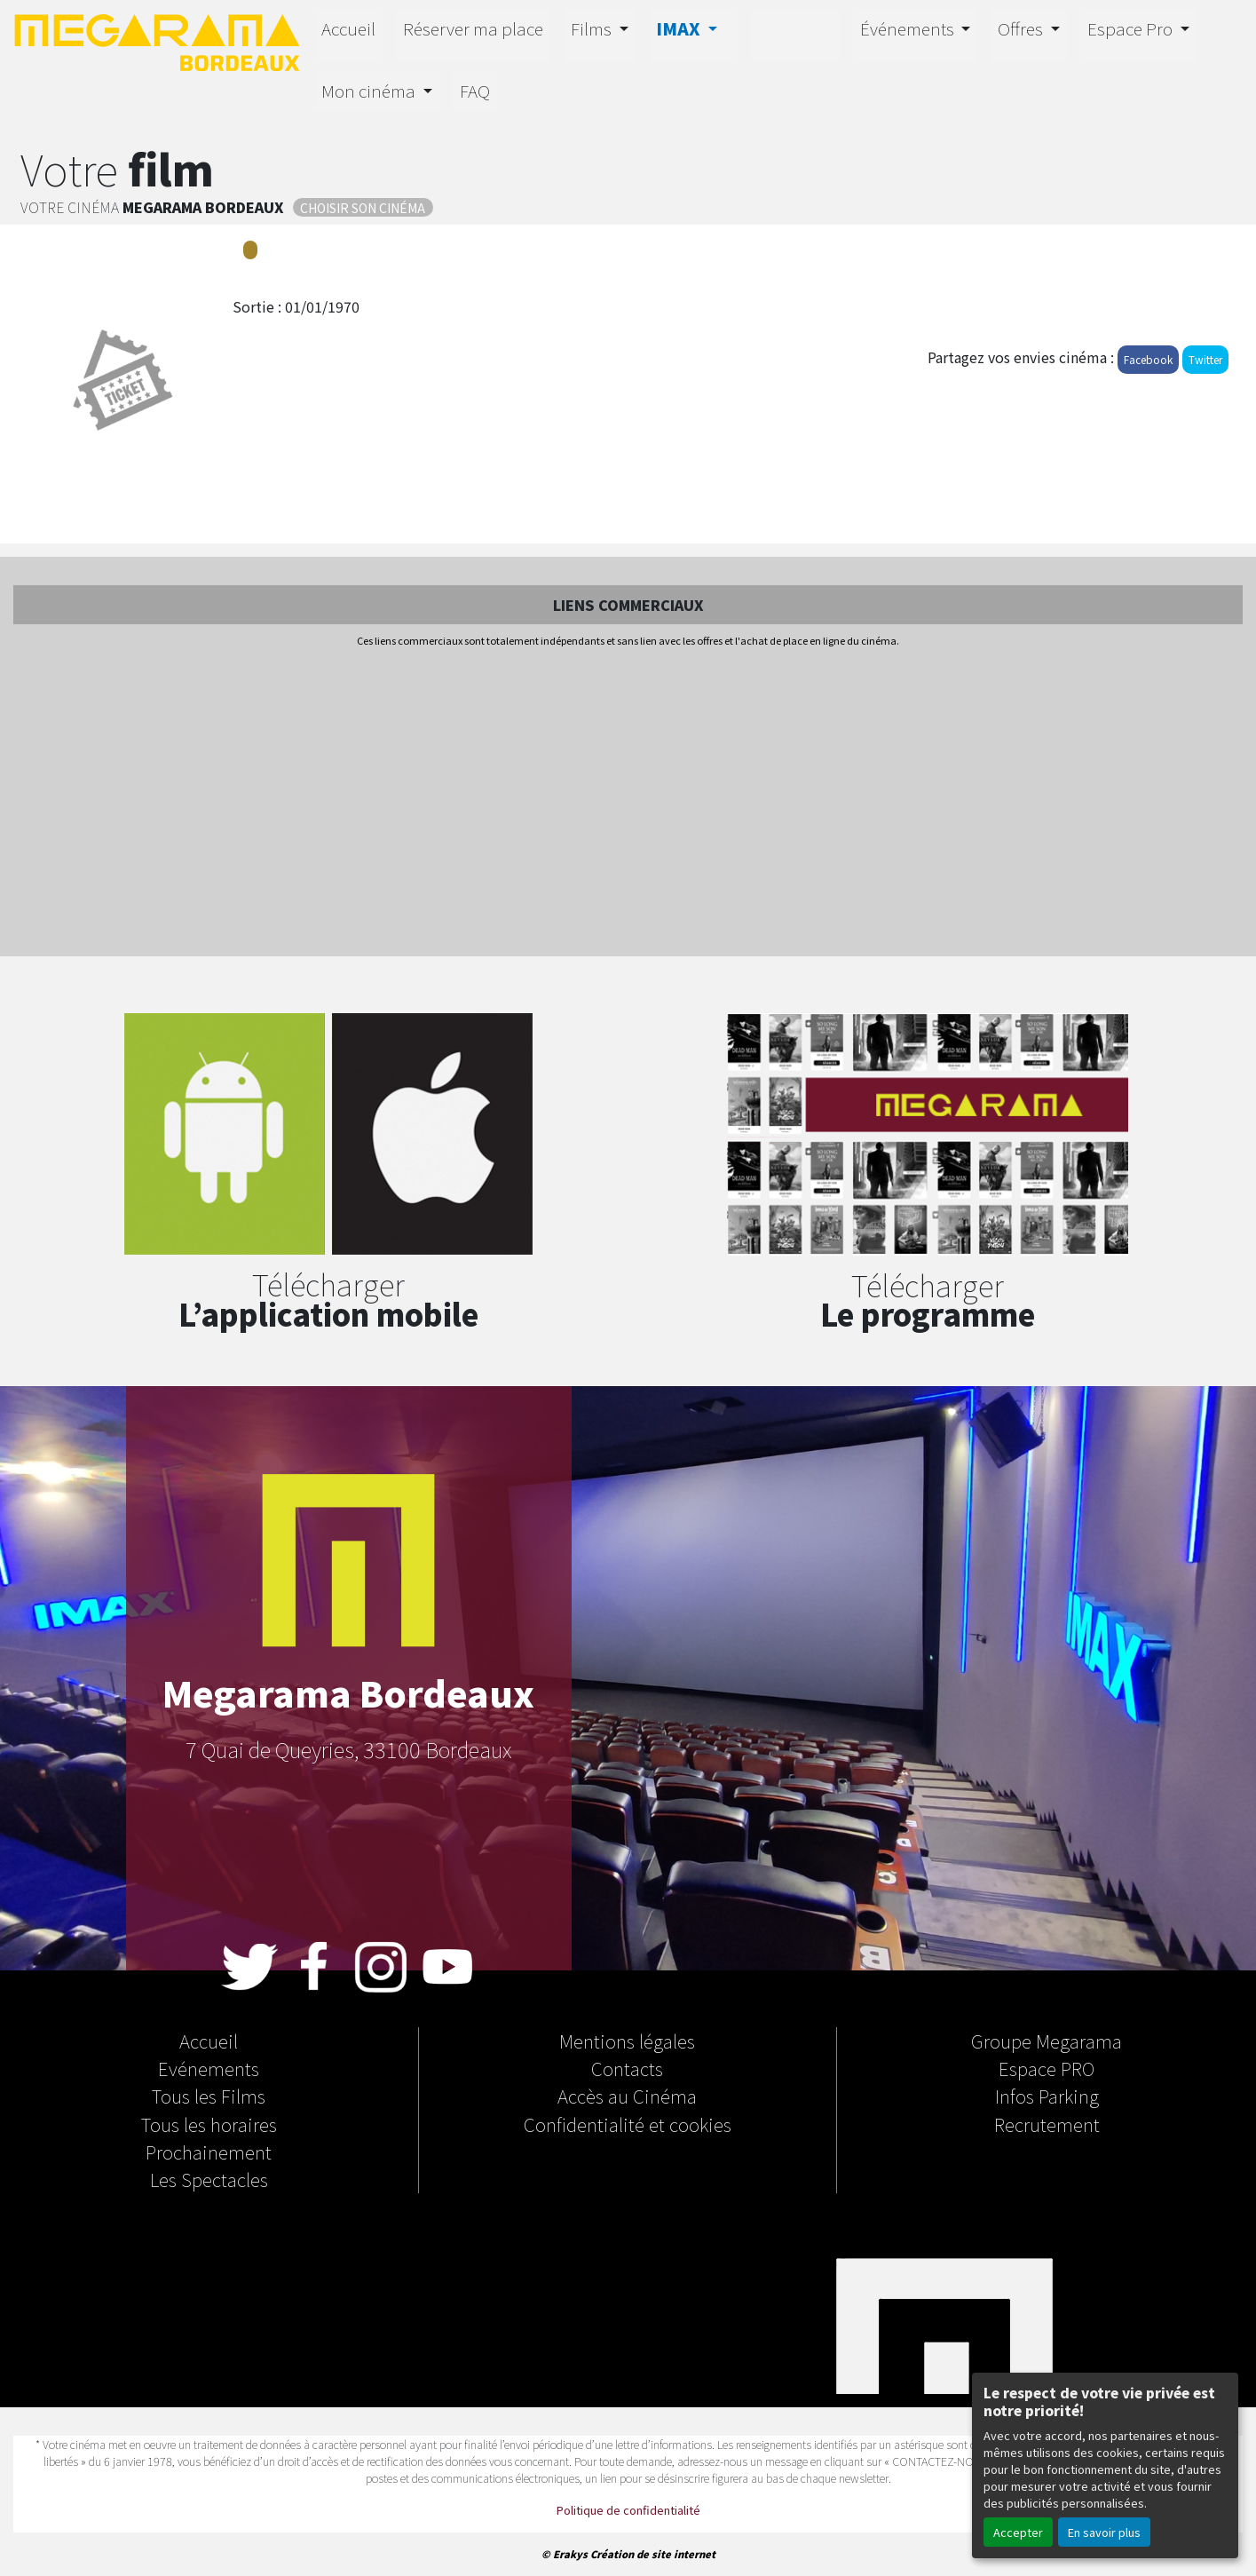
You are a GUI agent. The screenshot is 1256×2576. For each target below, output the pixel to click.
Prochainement (209, 2151)
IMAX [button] (680, 28)
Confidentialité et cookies (627, 2124)
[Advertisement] (628, 803)
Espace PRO (1046, 2068)
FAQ (475, 90)
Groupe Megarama (1046, 2040)
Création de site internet (652, 2554)
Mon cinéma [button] (370, 90)
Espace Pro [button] (1131, 28)
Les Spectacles (209, 2179)
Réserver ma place (473, 28)
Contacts (627, 2068)
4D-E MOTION (795, 33)
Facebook (1148, 359)
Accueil (348, 28)
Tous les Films (208, 2095)
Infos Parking (1047, 2095)
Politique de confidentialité (628, 2509)
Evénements (208, 2068)
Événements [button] (909, 28)
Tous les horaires (209, 2124)
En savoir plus (1104, 2532)
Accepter (1018, 2532)
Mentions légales (627, 2040)
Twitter (1205, 359)
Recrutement (1047, 2124)
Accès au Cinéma (627, 2095)
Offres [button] (1022, 28)
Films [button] (593, 28)
